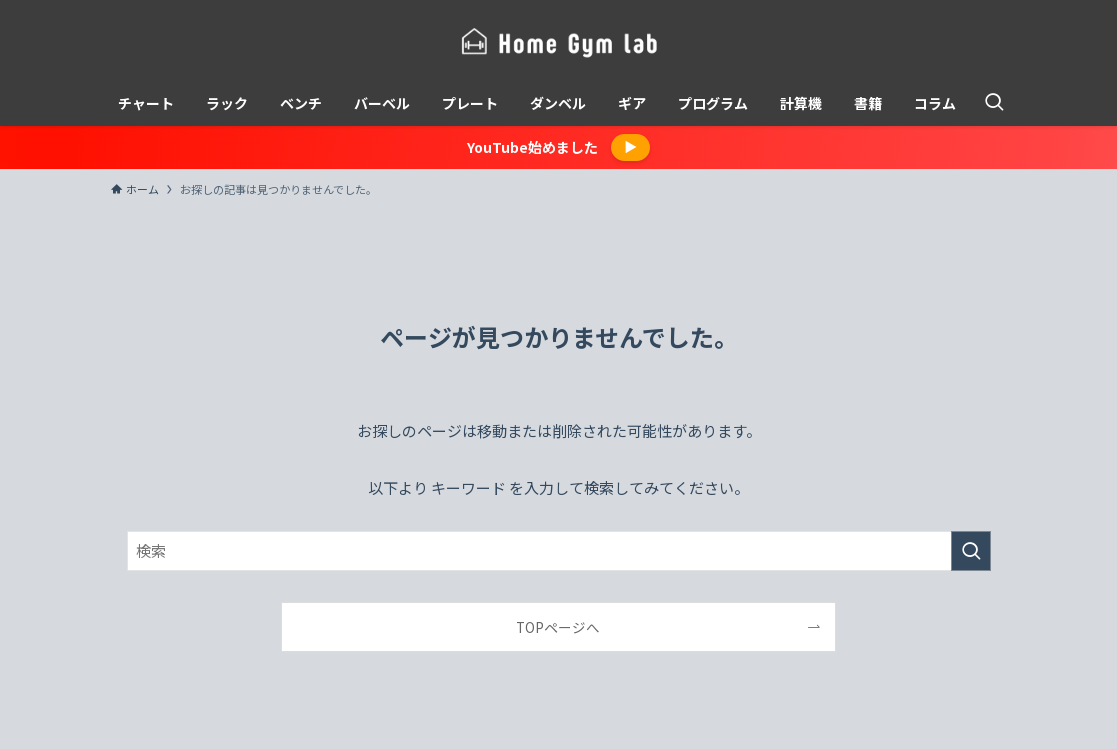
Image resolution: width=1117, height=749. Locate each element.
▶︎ (630, 146)
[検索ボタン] (994, 103)
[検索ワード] (559, 551)
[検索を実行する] (971, 551)
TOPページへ (558, 627)
